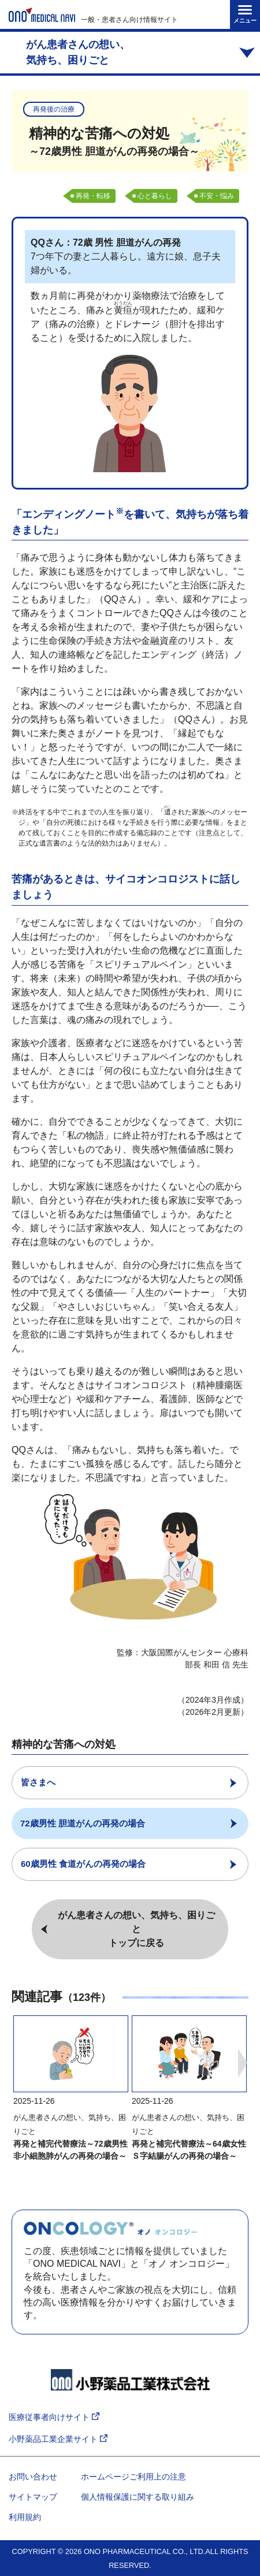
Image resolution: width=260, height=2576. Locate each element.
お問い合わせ (33, 2476)
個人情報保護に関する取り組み (137, 2496)
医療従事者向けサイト (54, 2417)
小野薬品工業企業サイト (58, 2439)
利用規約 (25, 2517)
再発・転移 (93, 196)
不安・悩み (216, 196)
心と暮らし (155, 196)
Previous (17, 2063)
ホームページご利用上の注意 (133, 2476)
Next (242, 2063)
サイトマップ (33, 2496)
